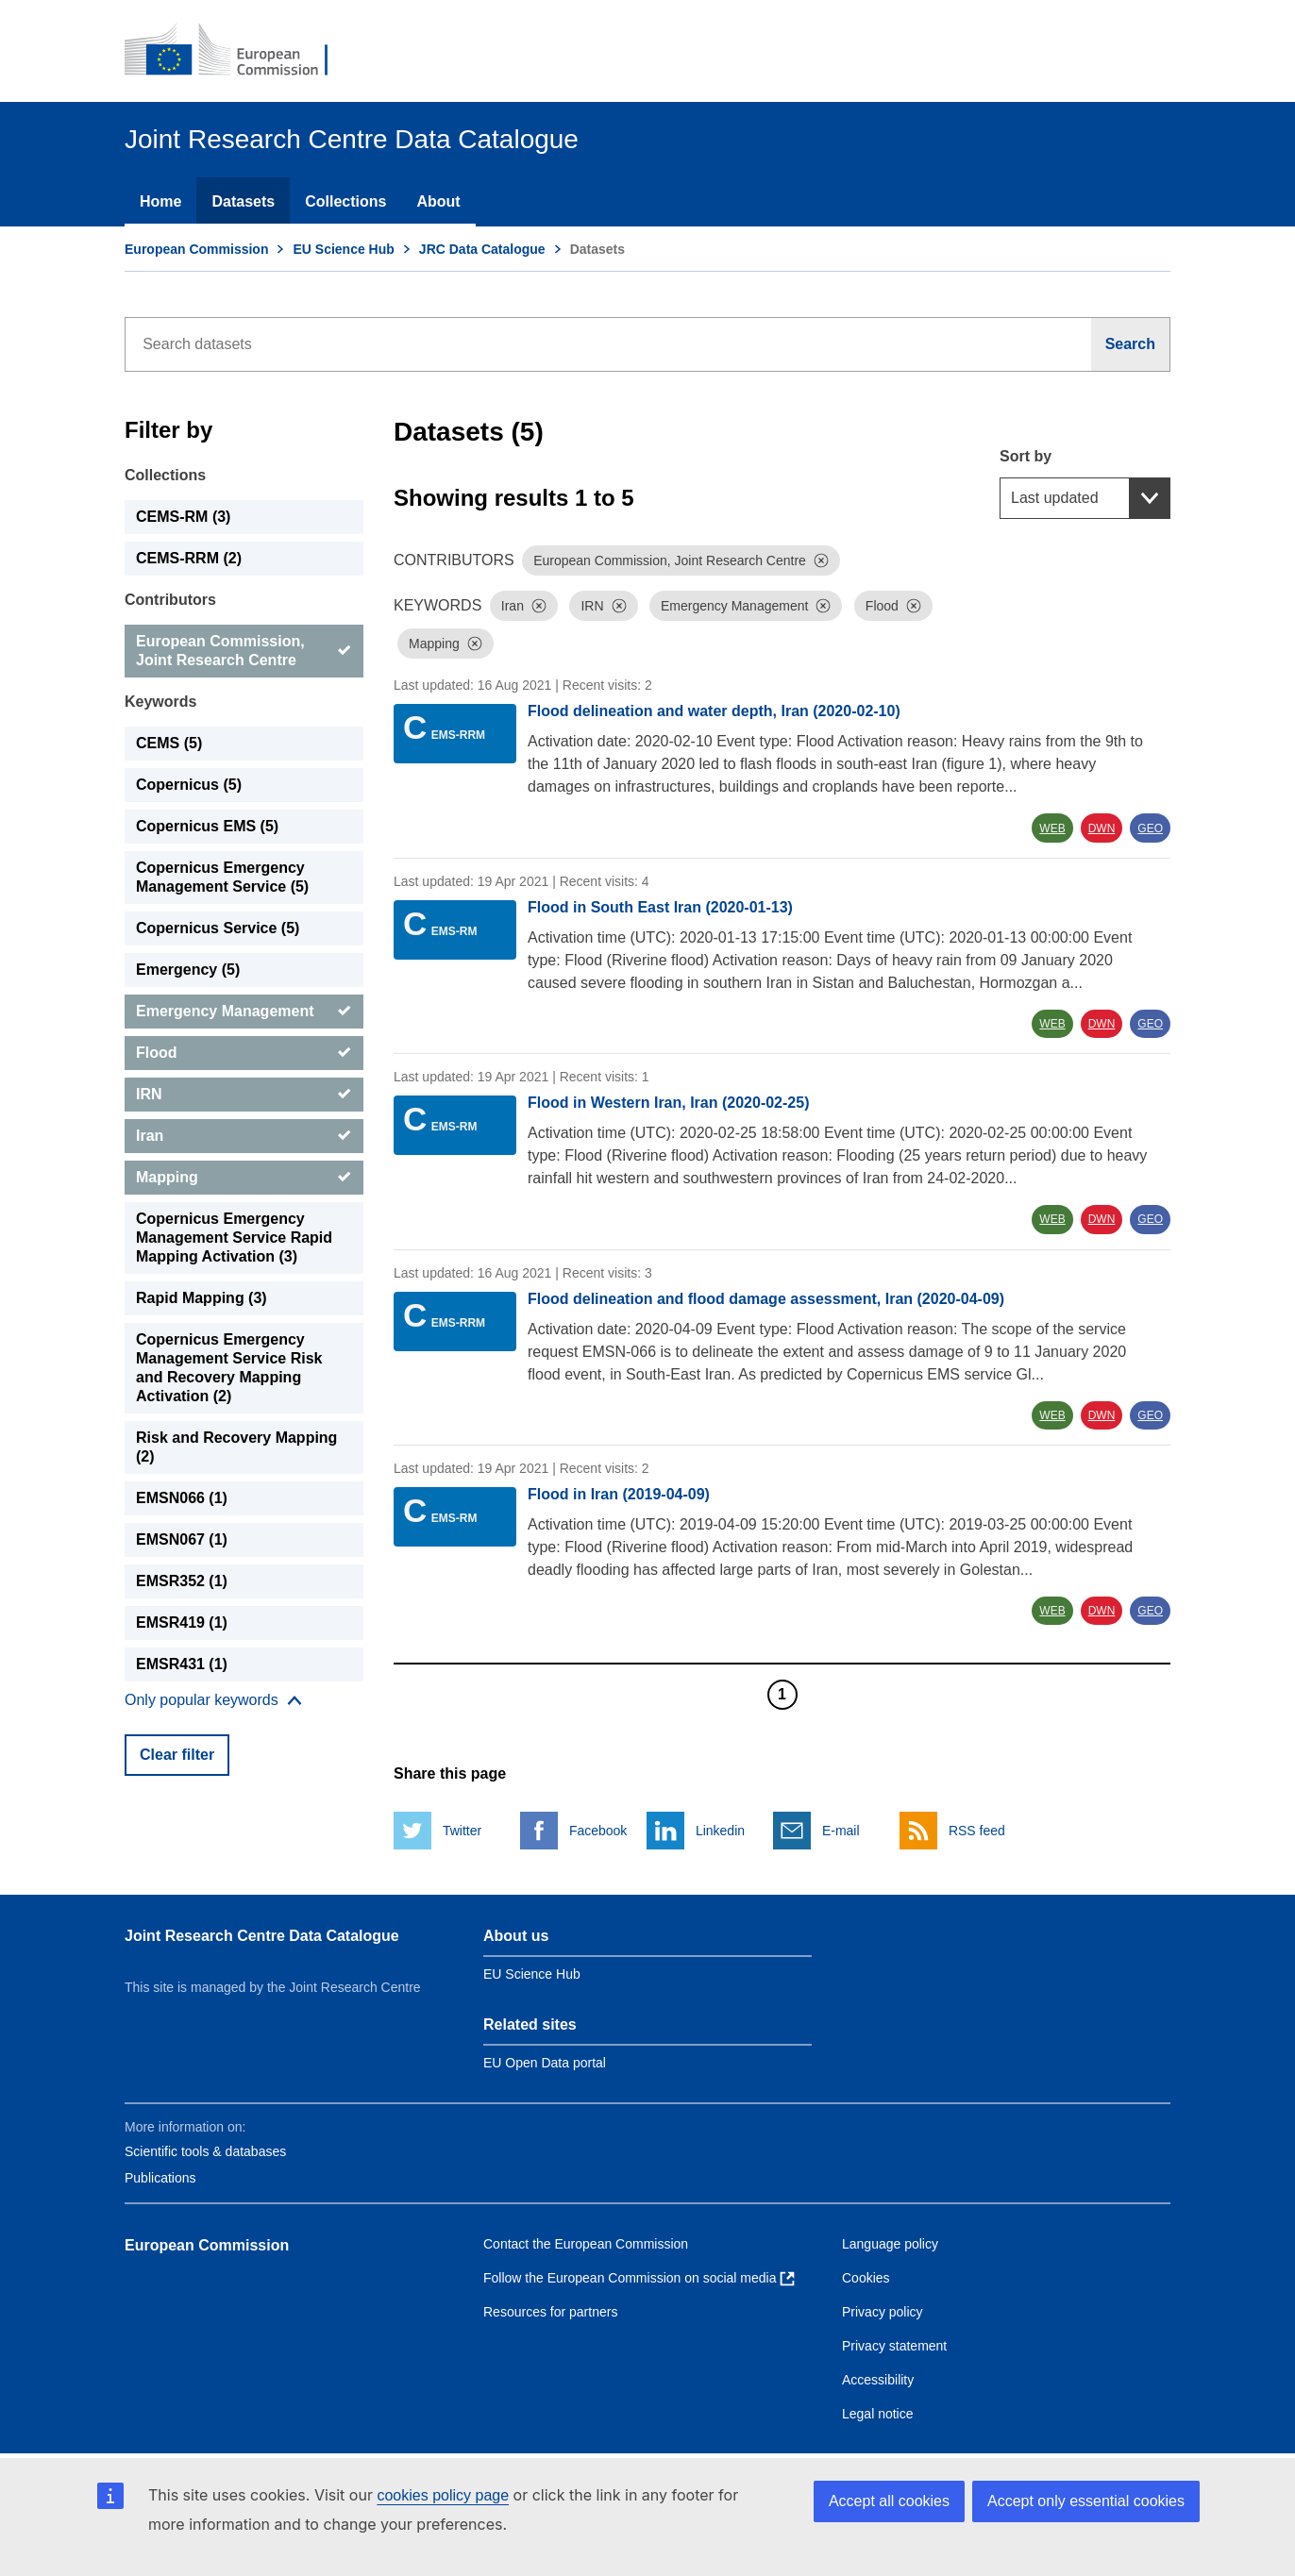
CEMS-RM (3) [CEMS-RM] (183, 517)
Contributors (170, 600)
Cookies (866, 2277)
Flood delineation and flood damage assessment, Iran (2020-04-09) (766, 1299)
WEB (1052, 828)
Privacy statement (894, 2345)
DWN (1102, 828)
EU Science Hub (343, 249)
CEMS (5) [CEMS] (169, 743)
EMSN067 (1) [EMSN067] (181, 1539)
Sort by (1025, 456)
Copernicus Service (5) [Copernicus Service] (217, 928)
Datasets (243, 201)
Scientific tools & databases (205, 2151)
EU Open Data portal (544, 2062)
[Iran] (244, 1136)
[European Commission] (239, 51)
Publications (160, 2177)
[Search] (1130, 344)
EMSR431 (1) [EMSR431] (181, 1664)
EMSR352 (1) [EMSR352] (181, 1581)
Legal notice (878, 2413)
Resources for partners (550, 2311)
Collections (345, 201)
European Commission (196, 249)
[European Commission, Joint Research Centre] (244, 651)
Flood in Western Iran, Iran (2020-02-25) (668, 1103)
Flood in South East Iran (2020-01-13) (660, 907)
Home (160, 201)
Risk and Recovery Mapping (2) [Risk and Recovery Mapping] (236, 1447)
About (438, 201)
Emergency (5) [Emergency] (188, 970)
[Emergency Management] (244, 1012)
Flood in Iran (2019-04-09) (619, 1494)
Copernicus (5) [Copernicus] (189, 785)
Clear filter (177, 1755)
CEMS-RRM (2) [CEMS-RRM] (189, 558)
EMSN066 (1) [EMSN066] (181, 1498)
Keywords (160, 702)
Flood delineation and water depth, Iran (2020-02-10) (714, 711)
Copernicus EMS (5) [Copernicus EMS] (207, 826)
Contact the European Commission (585, 2243)
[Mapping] (244, 1178)
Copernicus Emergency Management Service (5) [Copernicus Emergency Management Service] (222, 877)
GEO (1150, 828)
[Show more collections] (213, 1700)
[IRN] (244, 1095)
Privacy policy (882, 2311)
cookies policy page (443, 2495)
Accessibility (878, 2379)
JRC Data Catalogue (482, 249)
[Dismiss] (821, 560)
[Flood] (244, 1053)
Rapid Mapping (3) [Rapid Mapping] (201, 1298)
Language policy (890, 2243)
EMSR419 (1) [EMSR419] (181, 1622)
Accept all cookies (889, 2501)
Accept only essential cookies (1086, 2501)
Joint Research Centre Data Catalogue (262, 1936)
